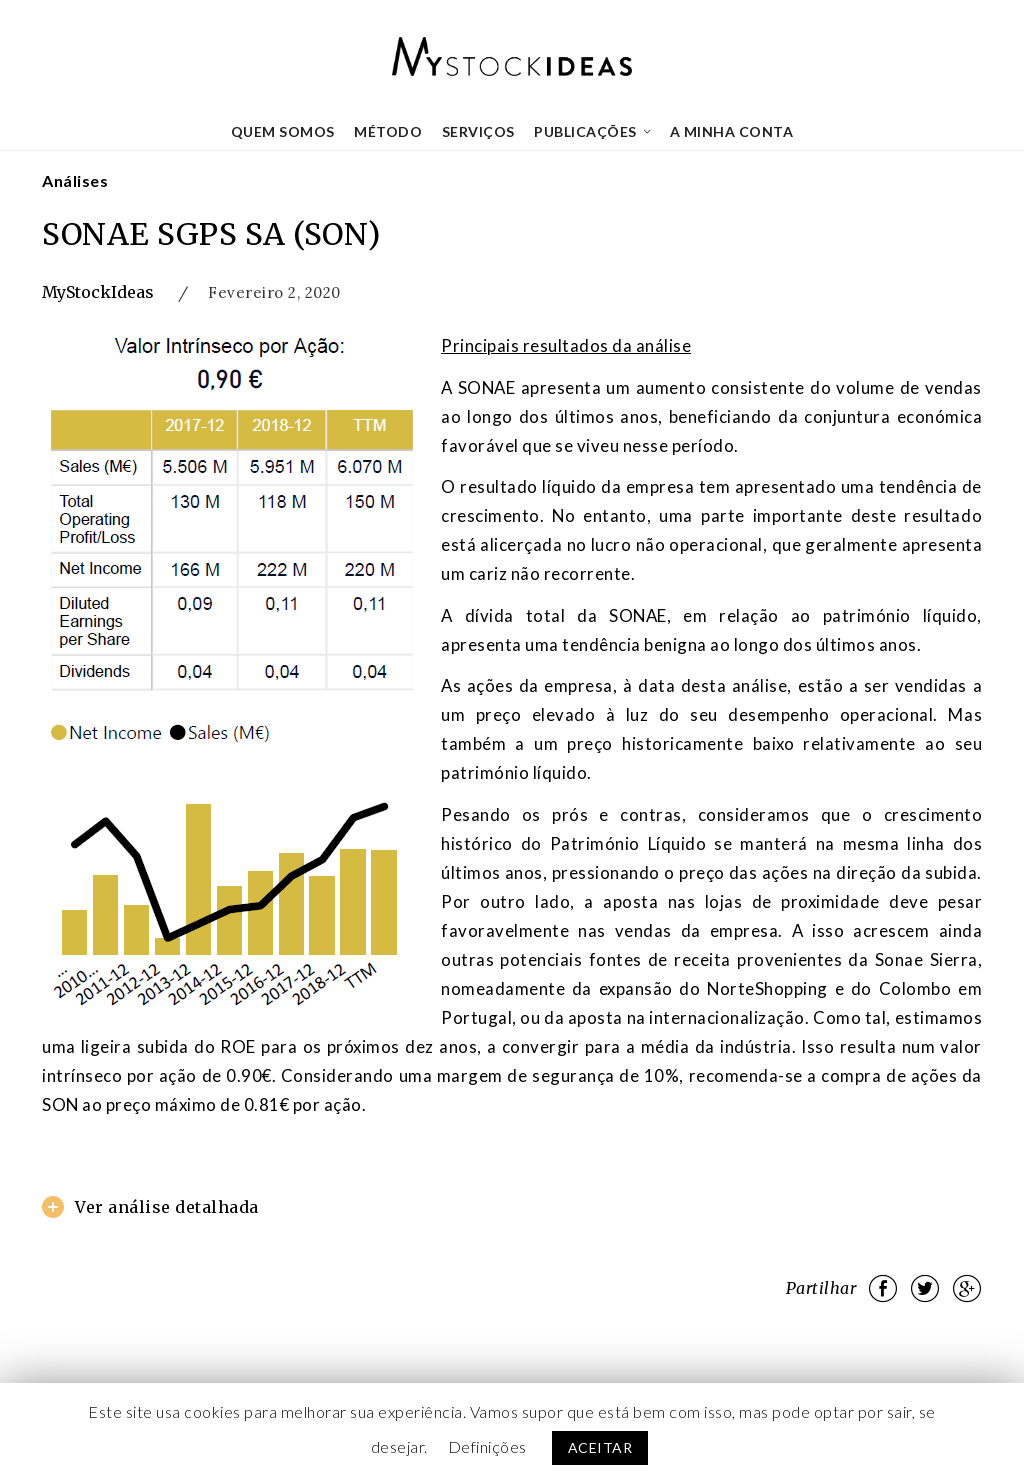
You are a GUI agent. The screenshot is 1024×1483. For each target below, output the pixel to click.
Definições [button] (487, 1446)
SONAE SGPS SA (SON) (211, 234)
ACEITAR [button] (600, 1447)
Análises (75, 180)
